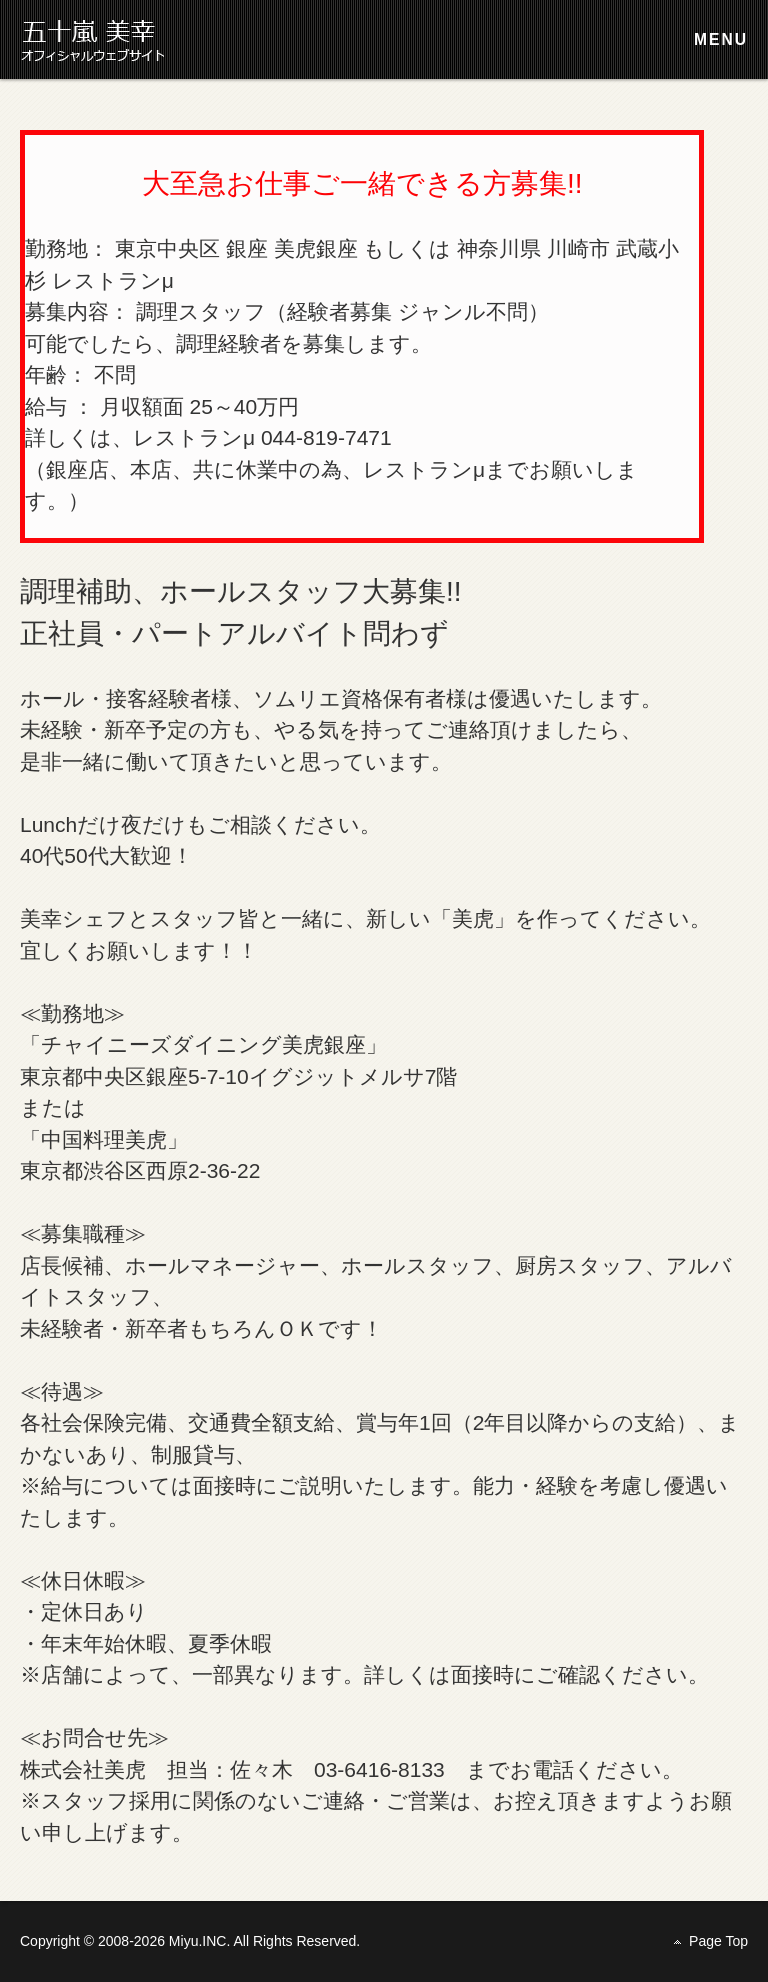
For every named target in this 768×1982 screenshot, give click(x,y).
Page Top (718, 1940)
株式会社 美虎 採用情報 (100, 40)
